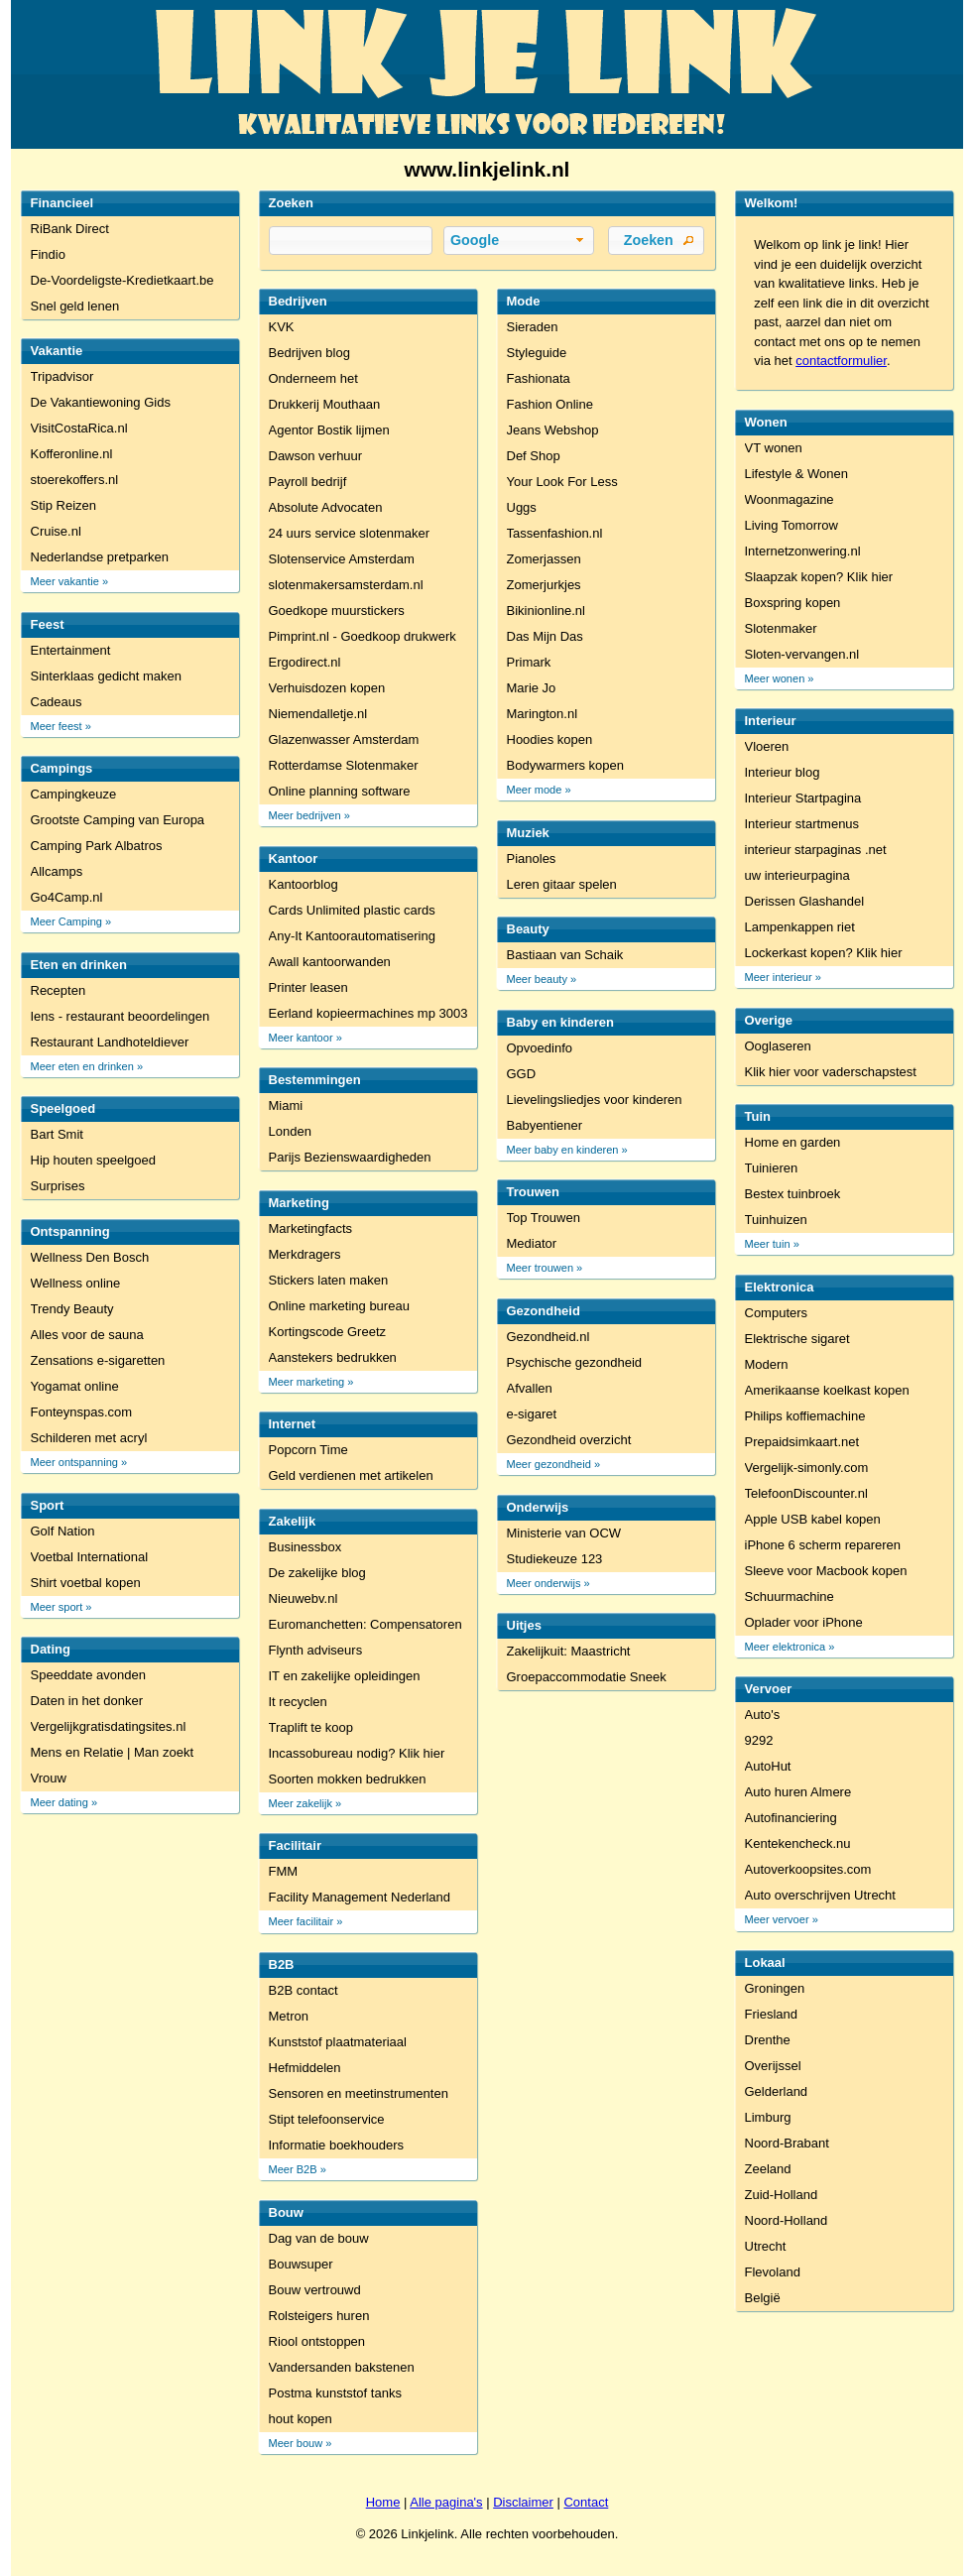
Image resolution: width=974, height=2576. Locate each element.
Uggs (522, 507)
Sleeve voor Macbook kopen (826, 1570)
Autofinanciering (791, 1817)
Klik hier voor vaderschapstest (830, 1071)
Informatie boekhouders (337, 2145)
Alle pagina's (446, 2502)
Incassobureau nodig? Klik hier (357, 1753)
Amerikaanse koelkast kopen (827, 1390)
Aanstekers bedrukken (333, 1357)
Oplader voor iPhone (804, 1622)
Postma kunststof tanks (335, 2393)
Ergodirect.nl (305, 662)
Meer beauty (537, 979)
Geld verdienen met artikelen (351, 1475)
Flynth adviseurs (316, 1650)
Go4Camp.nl (67, 897)
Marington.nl (542, 713)
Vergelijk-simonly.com (807, 1467)
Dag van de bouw (319, 2238)
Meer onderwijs (544, 1583)
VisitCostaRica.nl (79, 428)
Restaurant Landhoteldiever (110, 1042)
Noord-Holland (786, 2220)
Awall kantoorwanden (330, 961)
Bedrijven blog (309, 352)
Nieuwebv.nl (303, 1598)
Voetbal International (90, 1556)
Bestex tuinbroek (793, 1193)
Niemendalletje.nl (318, 713)
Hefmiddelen (305, 2067)
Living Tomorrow (791, 525)
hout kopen (300, 2418)
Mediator (532, 1243)
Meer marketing (307, 1382)
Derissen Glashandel (805, 901)
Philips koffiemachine (805, 1416)
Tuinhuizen (776, 1219)
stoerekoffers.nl (75, 479)
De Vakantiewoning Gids (101, 402)
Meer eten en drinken (82, 1066)
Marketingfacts (311, 1228)
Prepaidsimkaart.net (802, 1441)
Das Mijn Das (545, 636)
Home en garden (793, 1142)
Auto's (763, 1714)
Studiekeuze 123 (555, 1558)
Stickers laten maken (329, 1280)
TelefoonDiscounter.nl (806, 1493)
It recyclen (298, 1701)
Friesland (771, 2014)
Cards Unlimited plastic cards (352, 910)
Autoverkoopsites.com (808, 1869)
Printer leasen (308, 987)
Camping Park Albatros (97, 845)
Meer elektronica (785, 1647)
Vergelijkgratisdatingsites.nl (108, 1726)
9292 (759, 1740)
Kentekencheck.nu (798, 1843)
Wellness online (76, 1283)
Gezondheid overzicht (569, 1439)
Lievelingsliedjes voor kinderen (594, 1099)
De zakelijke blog (317, 1572)
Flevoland (772, 2272)
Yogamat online (75, 1386)
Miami (286, 1105)
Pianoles (531, 858)
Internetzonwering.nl (803, 551)
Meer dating (59, 1802)
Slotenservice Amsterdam (342, 559)
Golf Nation (63, 1531)
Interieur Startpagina (803, 798)
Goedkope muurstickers (337, 610)
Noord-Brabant (787, 2143)
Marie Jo (531, 687)
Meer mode (534, 790)
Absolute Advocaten (326, 507)
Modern (767, 1364)
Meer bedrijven (305, 815)
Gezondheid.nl (548, 1336)
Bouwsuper (301, 2264)
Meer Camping (66, 921)
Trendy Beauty (72, 1308)
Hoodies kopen (550, 739)
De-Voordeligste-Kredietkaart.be (122, 280)
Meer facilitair (301, 1921)
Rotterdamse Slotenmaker (344, 765)
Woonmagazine (789, 499)
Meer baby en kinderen (563, 1150)
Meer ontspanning (74, 1462)
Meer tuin (768, 1244)
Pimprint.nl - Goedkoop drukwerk (362, 636)
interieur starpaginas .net (816, 849)
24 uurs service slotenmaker (349, 533)
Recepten (58, 990)
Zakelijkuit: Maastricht (569, 1651)
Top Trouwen (543, 1217)
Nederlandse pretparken (100, 557)
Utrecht (766, 2246)
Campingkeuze (74, 794)
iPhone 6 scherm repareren (823, 1544)
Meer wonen (775, 678)
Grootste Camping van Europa (118, 819)
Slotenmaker (781, 628)
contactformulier (841, 360)
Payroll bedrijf (308, 481)
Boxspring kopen (793, 602)
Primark (529, 662)
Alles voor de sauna (87, 1334)
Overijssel (773, 2065)
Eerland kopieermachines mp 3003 (368, 1013)
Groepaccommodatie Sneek (587, 1676)
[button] (518, 240)
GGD (522, 1073)
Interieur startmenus (802, 823)
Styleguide (537, 352)
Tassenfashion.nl (555, 533)
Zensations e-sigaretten (98, 1360)
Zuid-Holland (781, 2194)
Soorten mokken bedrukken (347, 1779)
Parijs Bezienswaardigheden (350, 1157)
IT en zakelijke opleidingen (345, 1675)
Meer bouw (296, 2443)
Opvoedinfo (540, 1048)
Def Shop (533, 455)
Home (383, 2502)
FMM (284, 1871)
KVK (282, 326)
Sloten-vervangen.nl (802, 654)
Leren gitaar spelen (562, 884)
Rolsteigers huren (319, 2315)
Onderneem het (313, 378)
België (763, 2297)
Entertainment (71, 650)
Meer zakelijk (300, 1803)
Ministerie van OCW (564, 1533)
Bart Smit (57, 1134)
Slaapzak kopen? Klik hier (819, 576)
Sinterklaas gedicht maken (106, 676)
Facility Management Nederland (360, 1897)
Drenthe (768, 2039)
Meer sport (57, 1607)
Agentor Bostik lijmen (329, 430)
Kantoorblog (303, 884)
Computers (776, 1312)
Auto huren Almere (798, 1791)
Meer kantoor (301, 1037)
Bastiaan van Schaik (565, 954)
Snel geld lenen (75, 306)
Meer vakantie (65, 581)
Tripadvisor (62, 376)
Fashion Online (550, 404)
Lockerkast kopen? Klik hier (824, 952)
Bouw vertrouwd (315, 2289)
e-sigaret (532, 1414)
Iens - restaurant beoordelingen (120, 1016)
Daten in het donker (87, 1700)
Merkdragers (305, 1254)
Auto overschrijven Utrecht (820, 1895)
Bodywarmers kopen (566, 765)
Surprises (58, 1185)
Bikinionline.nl (546, 610)
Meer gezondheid (549, 1464)
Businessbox (305, 1546)
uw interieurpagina (797, 875)
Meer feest (56, 726)
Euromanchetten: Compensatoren (365, 1624)
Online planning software (340, 791)
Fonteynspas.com (82, 1412)
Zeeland (768, 2168)
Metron (288, 2016)
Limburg (768, 2117)
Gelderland (776, 2091)
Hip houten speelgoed (94, 1160)
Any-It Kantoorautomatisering (352, 935)
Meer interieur (778, 977)
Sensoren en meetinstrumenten (358, 2093)
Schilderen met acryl (89, 1437)
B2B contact (303, 1990)
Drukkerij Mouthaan (325, 404)
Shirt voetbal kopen (86, 1582)
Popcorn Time (308, 1449)
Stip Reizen (63, 505)
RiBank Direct (70, 228)
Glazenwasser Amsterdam (344, 739)
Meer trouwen (540, 1268)
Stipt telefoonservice (327, 2119)
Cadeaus (56, 701)
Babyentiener (545, 1125)
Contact (585, 2502)
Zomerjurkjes (544, 584)
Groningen (775, 1988)
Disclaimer (523, 2502)
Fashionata (538, 378)
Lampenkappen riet (800, 927)
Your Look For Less (562, 481)
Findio (48, 254)
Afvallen (529, 1388)
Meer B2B (293, 2169)
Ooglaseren (778, 1046)
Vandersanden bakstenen (342, 2367)
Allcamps (57, 871)
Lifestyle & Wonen (797, 473)
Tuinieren (771, 1168)
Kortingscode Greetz (328, 1331)
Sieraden (532, 326)
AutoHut (768, 1766)
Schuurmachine (789, 1596)
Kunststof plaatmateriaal (338, 2041)
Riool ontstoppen (317, 2341)
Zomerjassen (544, 559)
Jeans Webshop (553, 430)
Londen (290, 1131)
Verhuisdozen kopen (327, 687)
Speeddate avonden (88, 1674)
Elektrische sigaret (797, 1338)
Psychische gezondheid (575, 1362)
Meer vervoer (777, 1919)
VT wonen (773, 447)
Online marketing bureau (339, 1305)
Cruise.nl (56, 531)
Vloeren (767, 746)
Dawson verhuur (316, 455)
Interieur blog (782, 772)
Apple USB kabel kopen (813, 1519)
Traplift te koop (311, 1727)
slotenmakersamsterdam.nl (346, 584)
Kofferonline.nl (72, 453)
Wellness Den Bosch (90, 1257)
